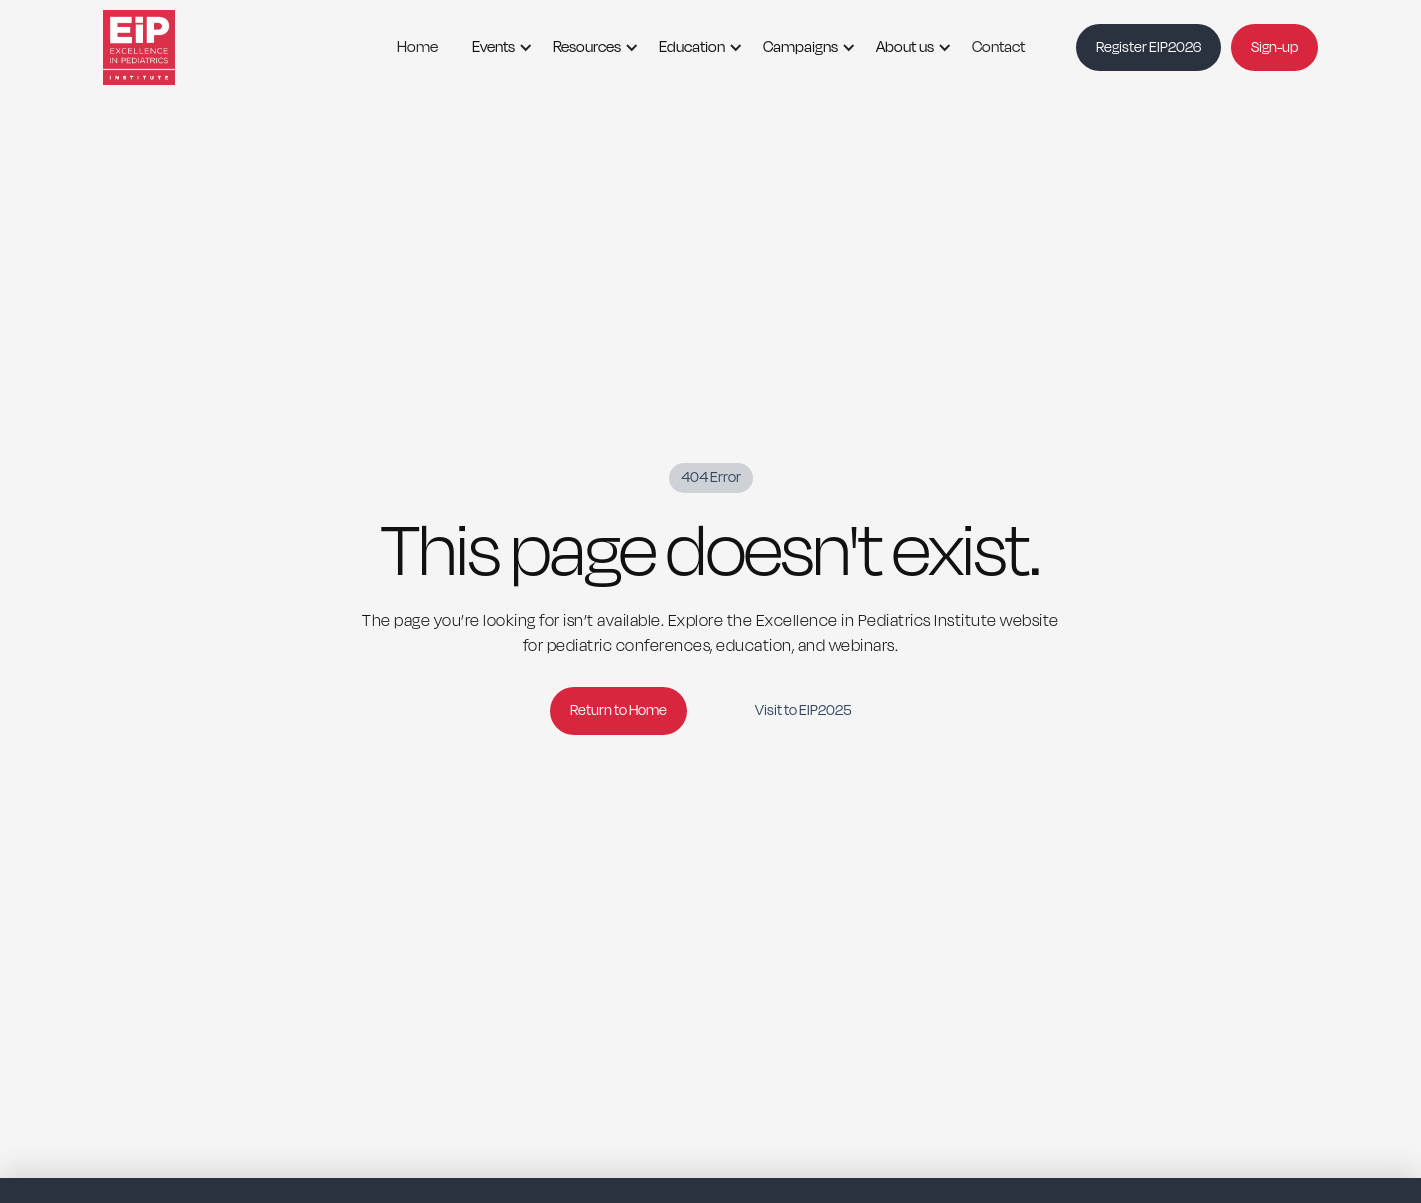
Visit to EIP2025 (803, 710)
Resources (587, 47)
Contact (998, 47)
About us (905, 47)
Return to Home (618, 710)
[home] (163, 47)
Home (417, 47)
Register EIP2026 (1148, 47)
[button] (495, 47)
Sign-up (1274, 47)
